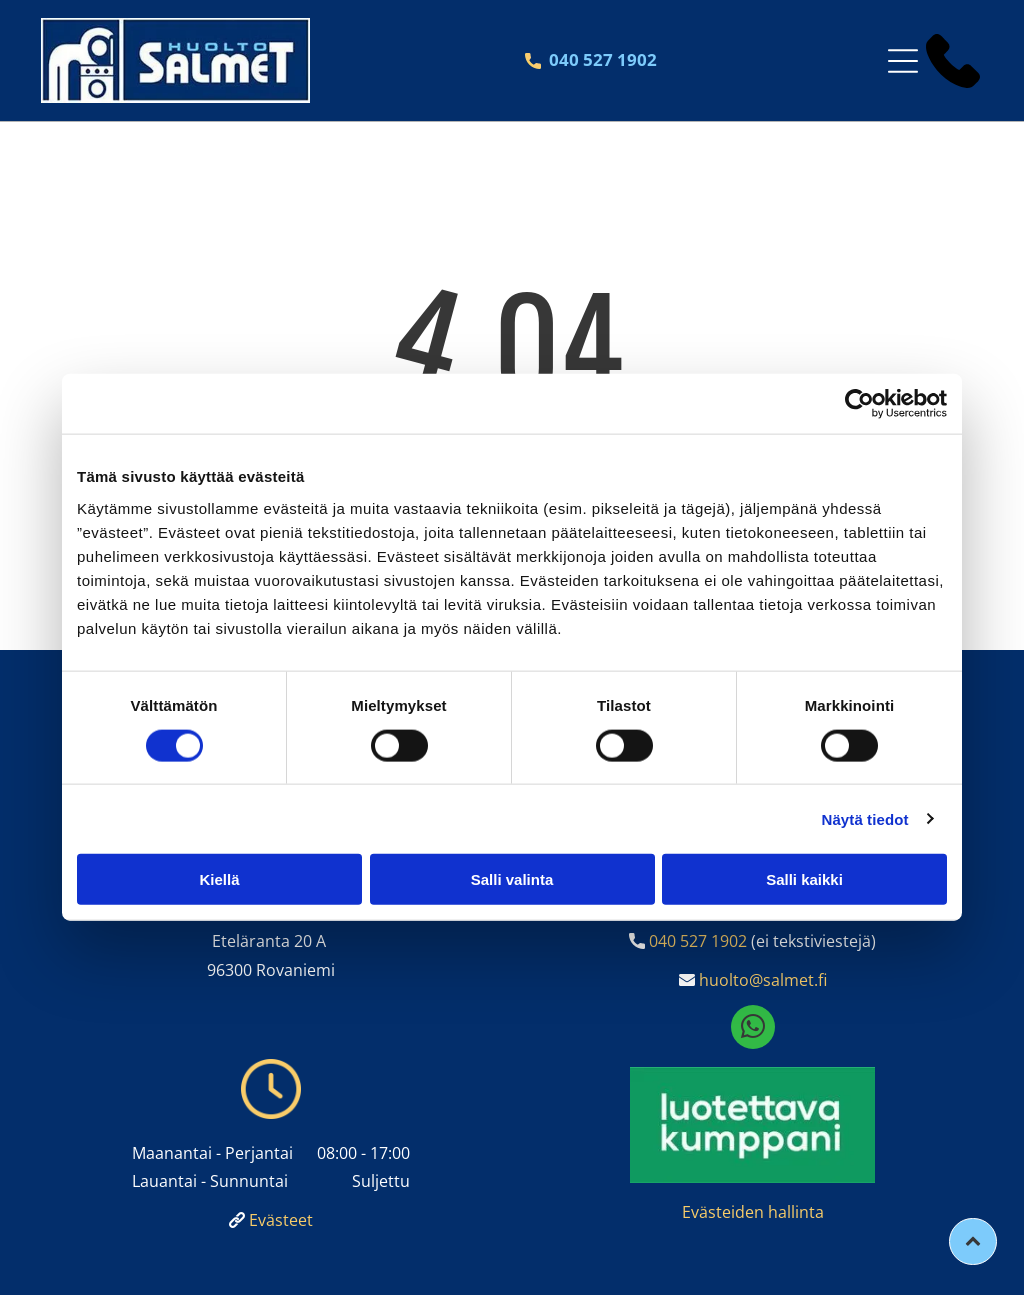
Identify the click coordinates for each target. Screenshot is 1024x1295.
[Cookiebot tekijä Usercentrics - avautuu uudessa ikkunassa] (859, 404)
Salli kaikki (804, 879)
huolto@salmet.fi (763, 980)
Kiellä (219, 879)
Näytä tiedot (865, 818)
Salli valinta (512, 879)
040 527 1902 (698, 941)
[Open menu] (903, 61)
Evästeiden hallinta (753, 1212)
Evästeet (281, 1220)
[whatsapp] (753, 1029)
